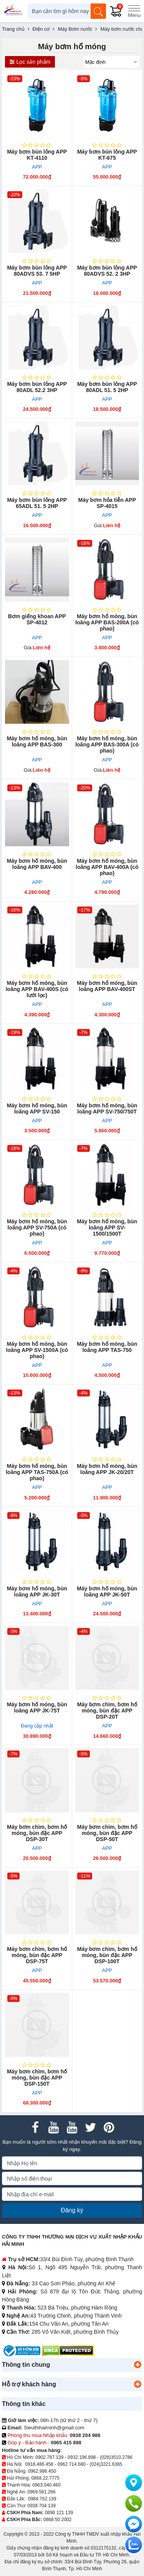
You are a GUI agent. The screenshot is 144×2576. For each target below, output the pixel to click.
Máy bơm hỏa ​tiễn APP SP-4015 (107, 503)
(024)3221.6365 (106, 2464)
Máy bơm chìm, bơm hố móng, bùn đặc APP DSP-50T (107, 1833)
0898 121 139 (59, 2512)
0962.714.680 (71, 2464)
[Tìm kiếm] (98, 11)
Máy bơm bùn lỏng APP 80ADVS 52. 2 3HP (107, 271)
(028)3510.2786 (116, 2457)
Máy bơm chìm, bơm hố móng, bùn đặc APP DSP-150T (37, 2077)
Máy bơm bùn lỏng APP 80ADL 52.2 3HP (37, 387)
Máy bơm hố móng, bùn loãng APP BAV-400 (37, 864)
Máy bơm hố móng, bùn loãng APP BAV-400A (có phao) (107, 867)
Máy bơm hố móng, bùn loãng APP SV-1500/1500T (107, 1227)
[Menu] (134, 11)
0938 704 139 (41, 2505)
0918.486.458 (39, 2464)
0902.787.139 (49, 2457)
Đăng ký (72, 2210)
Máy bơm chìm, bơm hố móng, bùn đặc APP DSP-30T (37, 1833)
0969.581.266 (41, 2492)
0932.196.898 (82, 2457)
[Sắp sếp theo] (111, 62)
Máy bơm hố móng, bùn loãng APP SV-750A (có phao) (37, 1227)
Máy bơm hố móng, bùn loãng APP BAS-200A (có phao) (107, 622)
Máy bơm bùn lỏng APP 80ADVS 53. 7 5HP (37, 271)
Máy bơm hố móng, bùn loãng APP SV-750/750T (107, 1108)
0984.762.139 (42, 2499)
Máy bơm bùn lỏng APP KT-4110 (37, 155)
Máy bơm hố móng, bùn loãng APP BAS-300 (37, 741)
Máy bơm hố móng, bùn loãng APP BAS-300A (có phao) (107, 744)
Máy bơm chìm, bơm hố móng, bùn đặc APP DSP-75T (37, 1955)
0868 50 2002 (57, 2519)
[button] (137, 2365)
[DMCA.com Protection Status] (68, 2350)
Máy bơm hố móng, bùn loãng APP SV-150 (37, 1108)
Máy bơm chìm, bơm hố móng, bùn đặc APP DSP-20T (107, 1710)
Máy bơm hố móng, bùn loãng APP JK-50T (107, 1591)
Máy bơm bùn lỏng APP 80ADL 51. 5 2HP (107, 387)
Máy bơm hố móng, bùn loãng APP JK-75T (37, 1707)
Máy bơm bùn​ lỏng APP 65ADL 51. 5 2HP (37, 503)
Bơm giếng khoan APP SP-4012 (37, 619)
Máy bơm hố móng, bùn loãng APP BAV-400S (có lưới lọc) (37, 989)
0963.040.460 (46, 2485)
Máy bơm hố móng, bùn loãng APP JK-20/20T (107, 1469)
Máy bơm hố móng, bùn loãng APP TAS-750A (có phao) (37, 1472)
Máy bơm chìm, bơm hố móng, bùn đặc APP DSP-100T (107, 1955)
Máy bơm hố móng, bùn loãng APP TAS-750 (107, 1347)
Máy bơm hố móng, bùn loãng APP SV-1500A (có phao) (37, 1350)
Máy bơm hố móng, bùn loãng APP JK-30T (37, 1591)
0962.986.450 (42, 2471)
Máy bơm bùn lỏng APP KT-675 (107, 155)
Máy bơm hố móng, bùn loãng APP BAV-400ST (107, 986)
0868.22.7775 (45, 2478)
